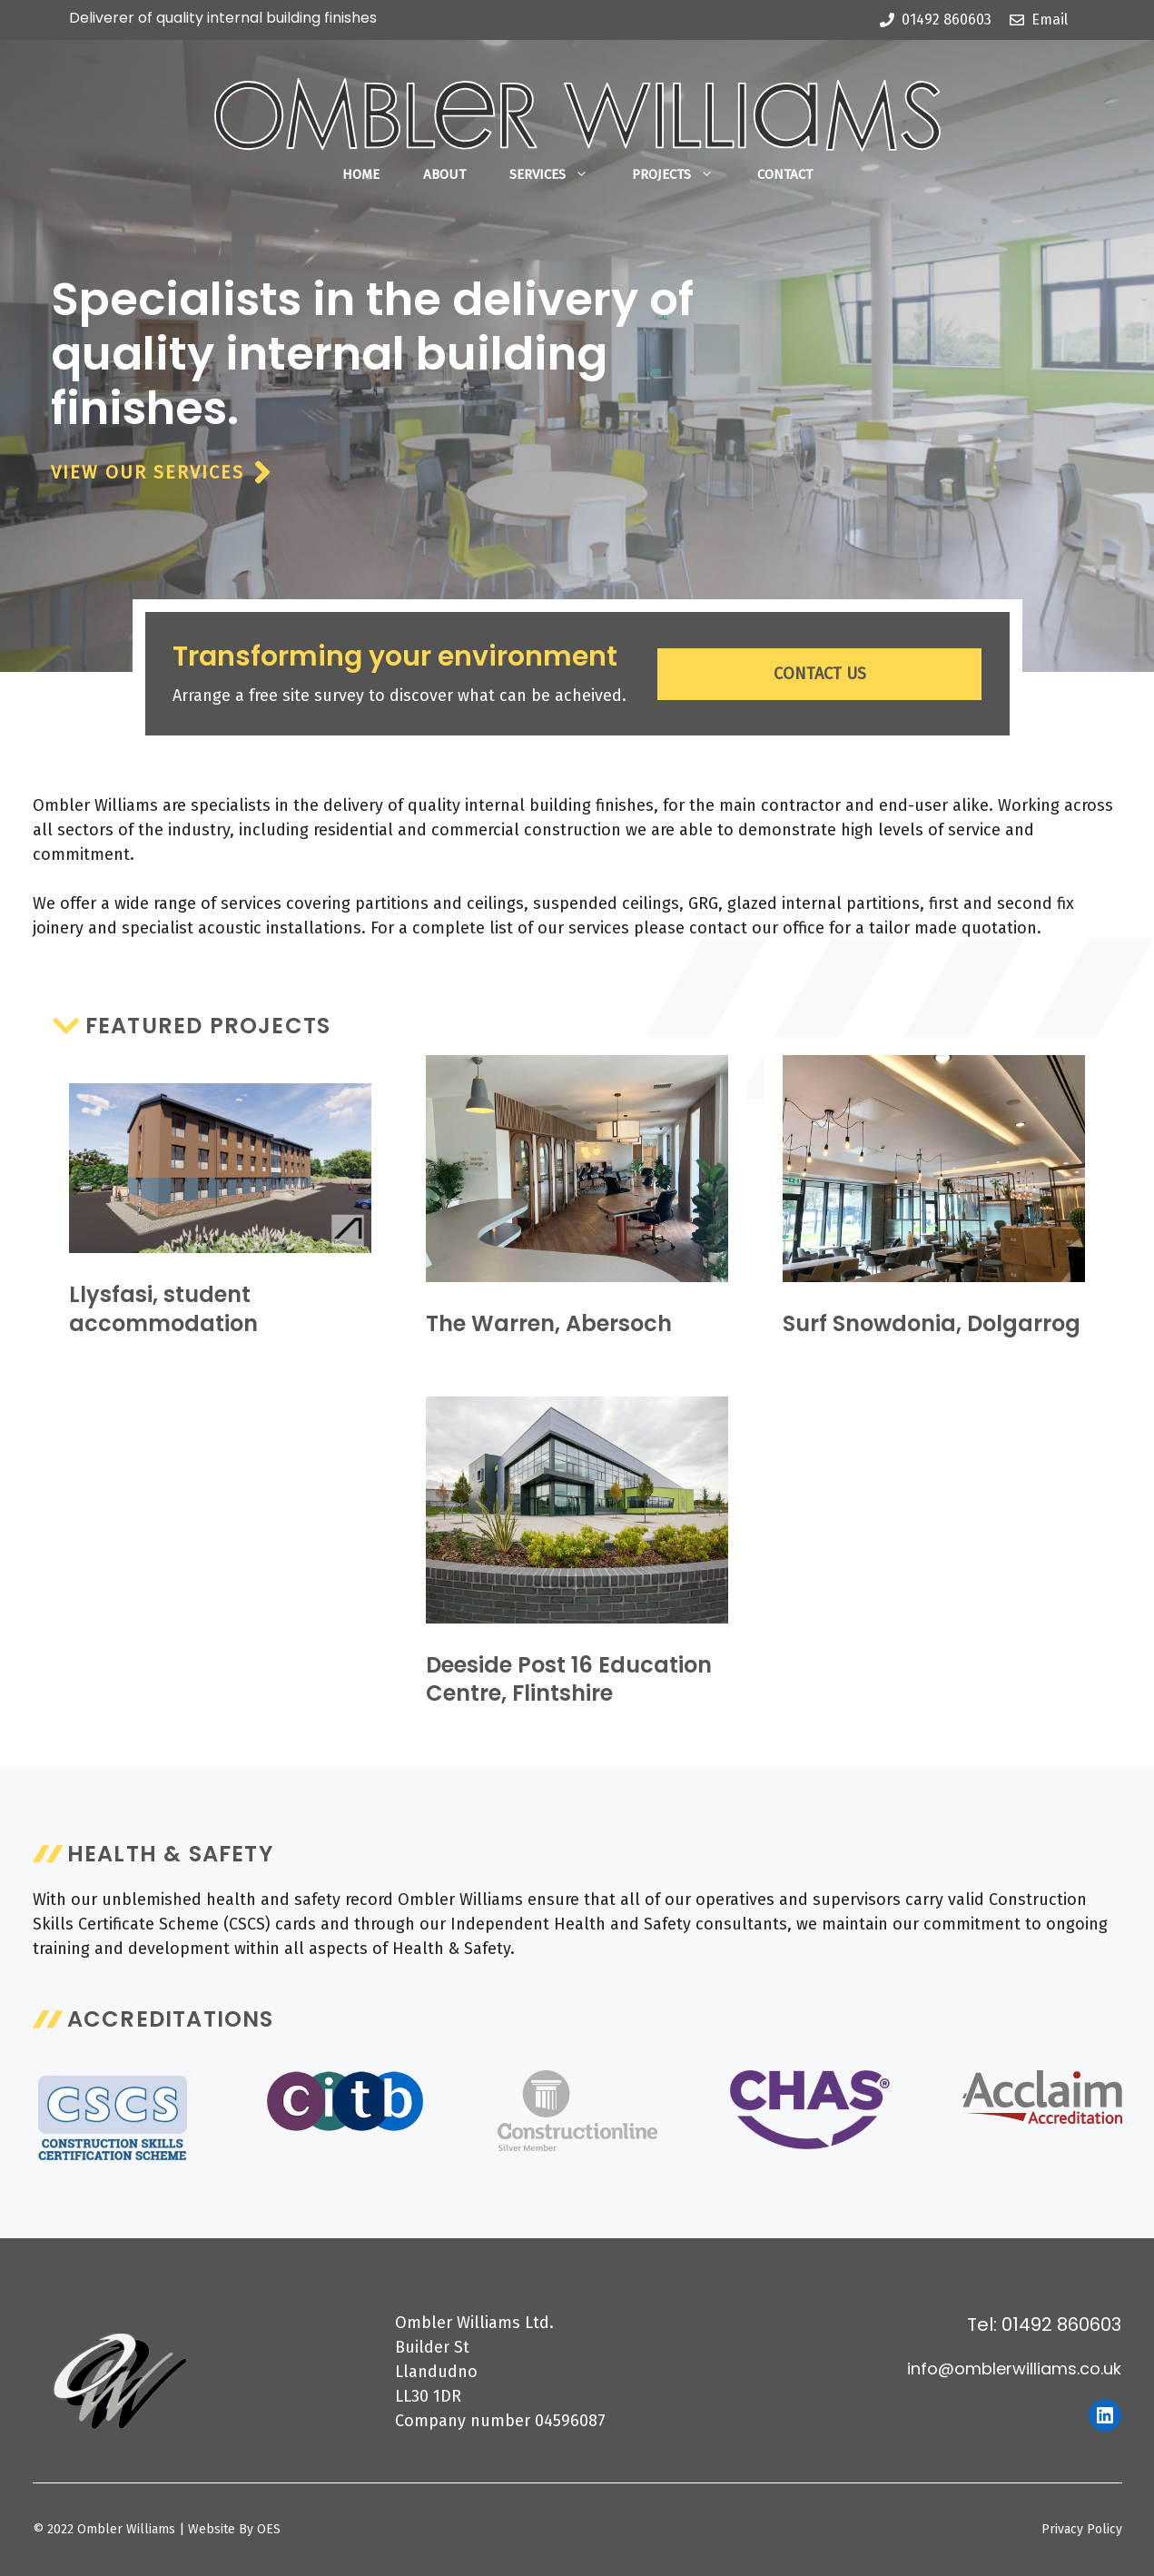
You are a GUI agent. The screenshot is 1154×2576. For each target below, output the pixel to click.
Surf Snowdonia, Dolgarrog (931, 1323)
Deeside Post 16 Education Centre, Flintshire (569, 1679)
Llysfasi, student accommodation (163, 1308)
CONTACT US (820, 674)
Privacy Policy (1081, 2529)
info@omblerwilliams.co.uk (1014, 2368)
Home (361, 174)
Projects (683, 174)
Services (559, 174)
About (444, 174)
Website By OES (234, 2529)
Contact (785, 174)
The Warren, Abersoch (549, 1323)
